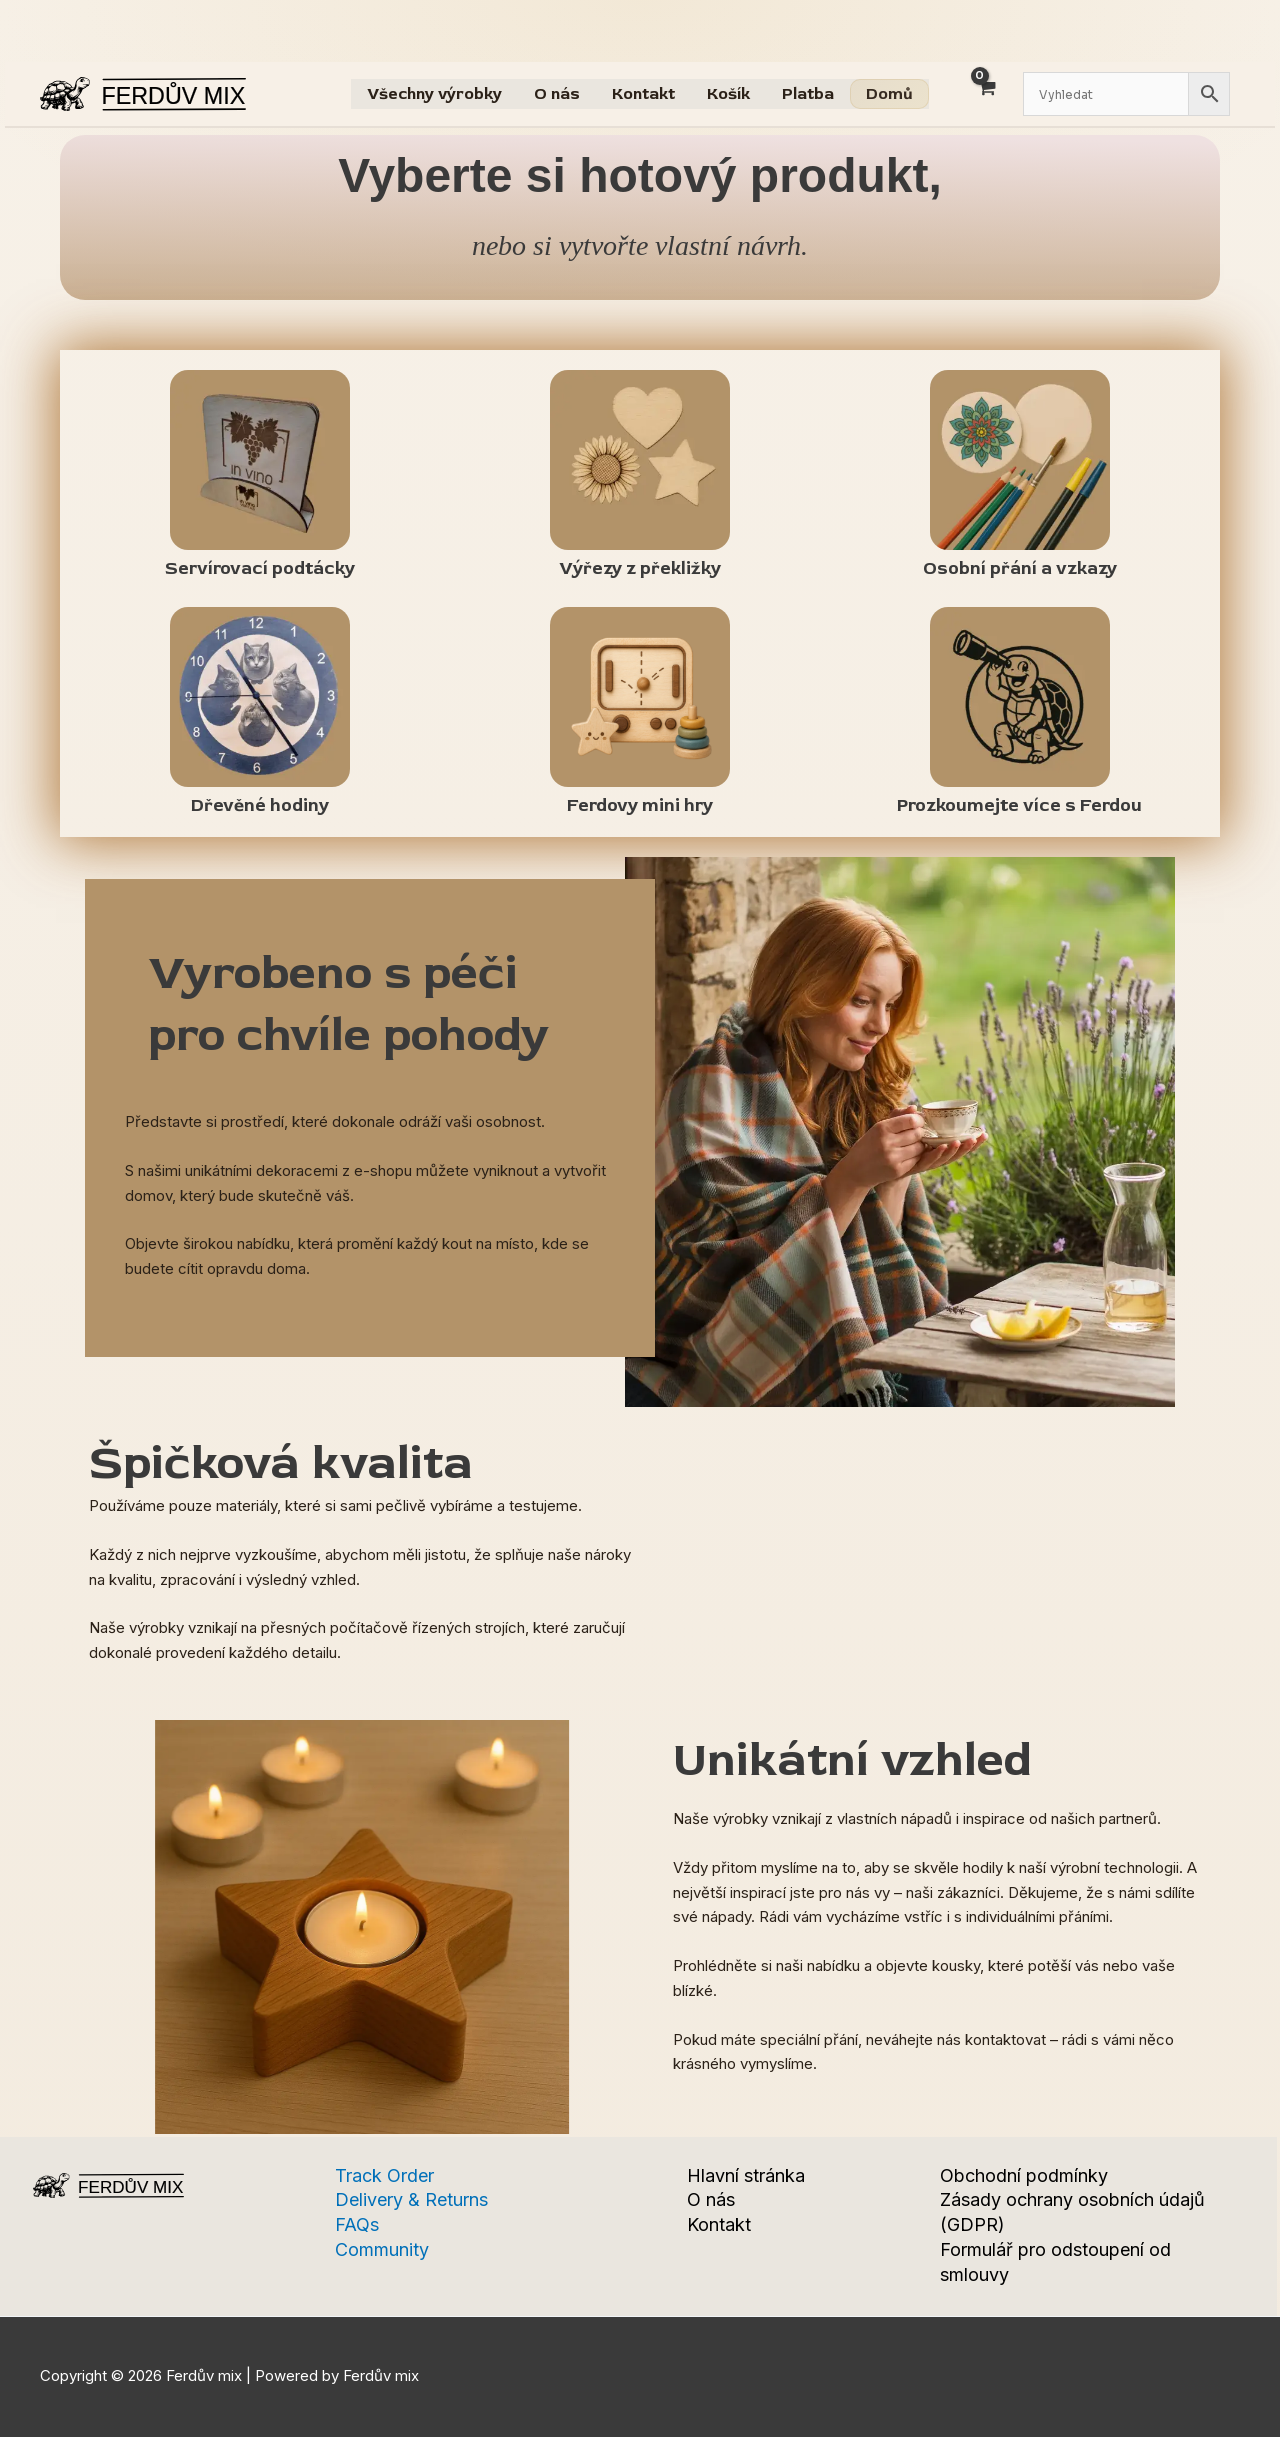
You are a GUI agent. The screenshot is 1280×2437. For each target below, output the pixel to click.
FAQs (357, 2224)
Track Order (384, 2175)
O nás (557, 94)
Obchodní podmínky (1024, 2175)
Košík (728, 94)
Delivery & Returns (411, 2199)
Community (382, 2249)
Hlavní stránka (746, 2175)
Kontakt (643, 94)
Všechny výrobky (434, 94)
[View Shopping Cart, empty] (986, 99)
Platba (808, 94)
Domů (889, 94)
